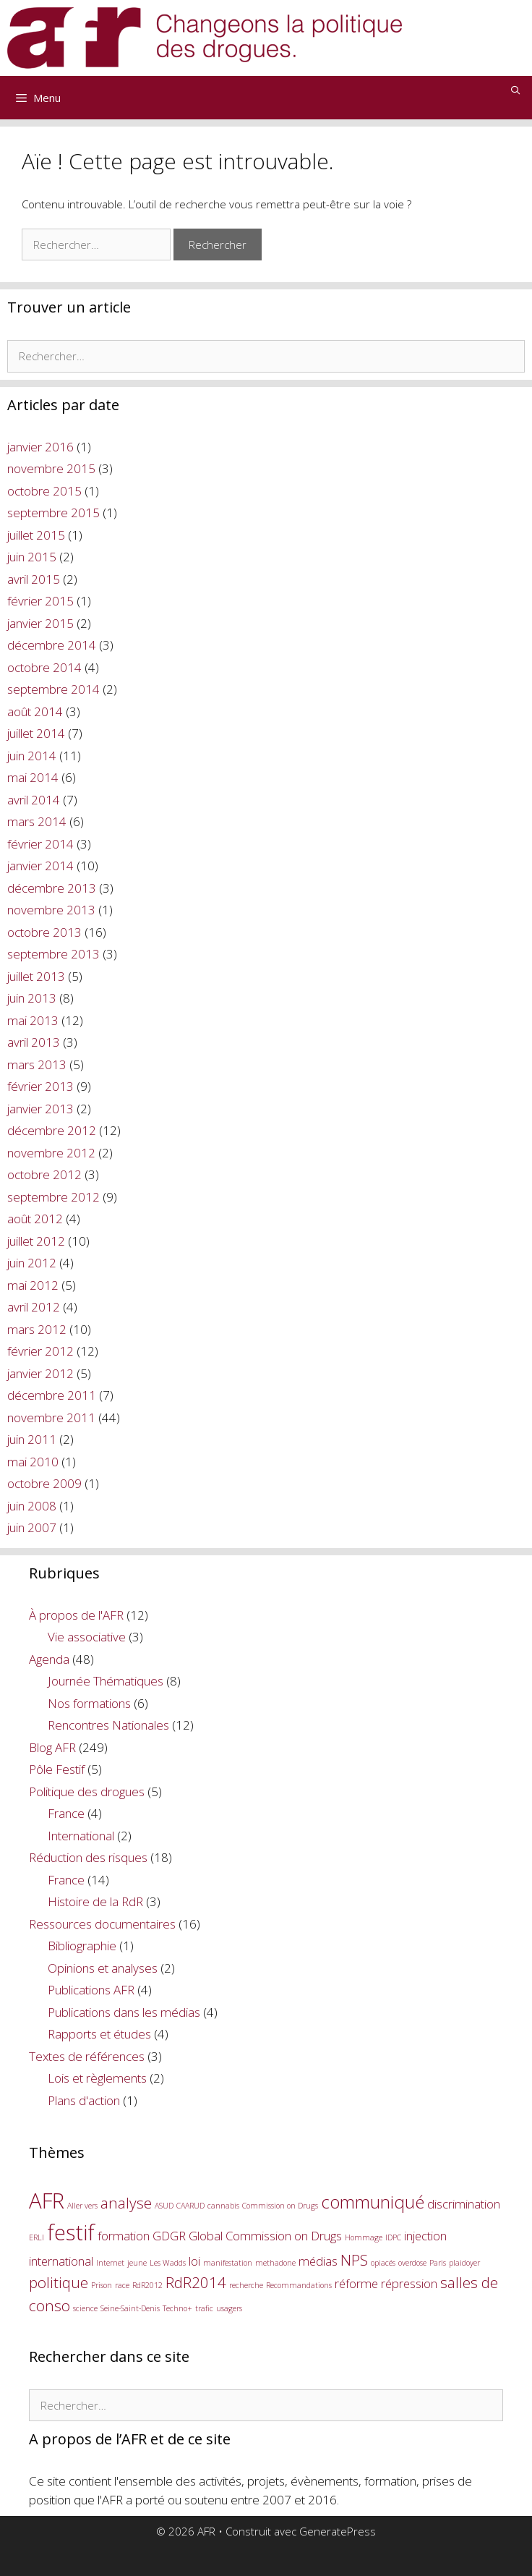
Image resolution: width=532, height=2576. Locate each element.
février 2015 (40, 600)
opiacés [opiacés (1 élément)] (383, 2263)
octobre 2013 (44, 932)
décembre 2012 (51, 1130)
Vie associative (87, 1636)
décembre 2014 (51, 645)
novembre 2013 (51, 909)
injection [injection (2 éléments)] (425, 2235)
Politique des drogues (87, 1791)
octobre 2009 (44, 1483)
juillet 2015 (36, 535)
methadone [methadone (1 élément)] (275, 2263)
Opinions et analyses (103, 1968)
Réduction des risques (88, 1857)
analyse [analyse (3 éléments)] (126, 2203)
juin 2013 (31, 998)
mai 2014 (33, 777)
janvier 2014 (40, 865)
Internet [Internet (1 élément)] (110, 2263)
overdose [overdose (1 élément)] (412, 2263)
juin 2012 (31, 1262)
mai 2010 (33, 1461)
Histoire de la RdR (95, 1901)
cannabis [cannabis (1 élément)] (223, 2206)
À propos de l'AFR (76, 1615)
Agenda (49, 1659)
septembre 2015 (53, 512)
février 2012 (40, 1351)
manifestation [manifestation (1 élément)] (227, 2263)
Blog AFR (52, 1747)
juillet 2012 (36, 1241)
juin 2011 (31, 1439)
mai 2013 (33, 1020)
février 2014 (40, 844)
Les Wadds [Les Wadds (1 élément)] (168, 2263)
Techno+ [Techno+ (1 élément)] (177, 2308)
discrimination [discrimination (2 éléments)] (463, 2203)
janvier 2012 (40, 1373)
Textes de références (87, 2056)
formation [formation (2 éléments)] (124, 2235)
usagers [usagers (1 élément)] (229, 2308)
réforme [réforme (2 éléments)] (356, 2283)
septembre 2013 (53, 953)
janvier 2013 (40, 1108)
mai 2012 (33, 1285)
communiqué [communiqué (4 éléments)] (372, 2202)
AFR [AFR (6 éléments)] (46, 2200)
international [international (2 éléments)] (61, 2261)
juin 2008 (31, 1505)
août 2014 (35, 711)
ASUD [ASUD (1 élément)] (164, 2206)
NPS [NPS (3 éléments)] (354, 2260)
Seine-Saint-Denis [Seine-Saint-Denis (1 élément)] (130, 2308)
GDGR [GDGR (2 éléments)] (169, 2235)
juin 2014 (31, 755)
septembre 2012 (53, 1197)
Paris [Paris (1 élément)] (437, 2263)
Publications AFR (91, 1989)
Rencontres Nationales (108, 1725)
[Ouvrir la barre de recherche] (515, 90)
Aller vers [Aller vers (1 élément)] (82, 2206)
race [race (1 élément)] (122, 2285)
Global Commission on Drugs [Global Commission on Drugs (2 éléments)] (265, 2235)
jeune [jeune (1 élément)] (137, 2263)
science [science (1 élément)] (85, 2308)
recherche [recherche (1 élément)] (246, 2285)
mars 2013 (36, 1064)
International (81, 1835)
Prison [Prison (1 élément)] (101, 2285)
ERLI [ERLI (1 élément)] (36, 2237)
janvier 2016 (40, 446)
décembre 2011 (51, 1395)
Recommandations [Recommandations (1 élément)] (299, 2285)
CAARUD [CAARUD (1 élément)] (190, 2206)
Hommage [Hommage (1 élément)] (363, 2237)
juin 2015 (31, 556)
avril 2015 (33, 579)
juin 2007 (31, 1527)
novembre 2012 (51, 1152)
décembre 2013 (51, 888)
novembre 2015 (51, 468)
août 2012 (35, 1218)
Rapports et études (99, 2033)
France (66, 1813)
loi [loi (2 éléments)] (194, 2261)
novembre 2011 (51, 1417)
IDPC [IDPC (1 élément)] (393, 2237)
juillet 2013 (36, 976)
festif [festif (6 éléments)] (71, 2232)
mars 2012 (36, 1329)
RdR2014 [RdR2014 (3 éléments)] (196, 2282)
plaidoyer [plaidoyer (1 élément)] (464, 2263)
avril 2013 (33, 1042)
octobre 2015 (44, 491)
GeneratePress (337, 2531)
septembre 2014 (53, 689)
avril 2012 (33, 1306)
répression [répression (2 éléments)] (409, 2283)
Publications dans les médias (124, 2012)
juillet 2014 (36, 733)
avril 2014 (33, 799)
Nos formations (89, 1703)
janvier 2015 (40, 623)
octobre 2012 (44, 1174)
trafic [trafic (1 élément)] (204, 2308)
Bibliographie (82, 1945)
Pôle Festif (57, 1769)
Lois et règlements (97, 2078)
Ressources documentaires (102, 1924)
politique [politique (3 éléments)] (58, 2282)
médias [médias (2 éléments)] (318, 2261)
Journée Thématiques (105, 1680)
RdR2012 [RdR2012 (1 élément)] (147, 2285)
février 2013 (40, 1086)
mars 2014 (36, 821)
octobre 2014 (44, 667)
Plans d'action (84, 2100)
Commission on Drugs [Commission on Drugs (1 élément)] (280, 2206)
